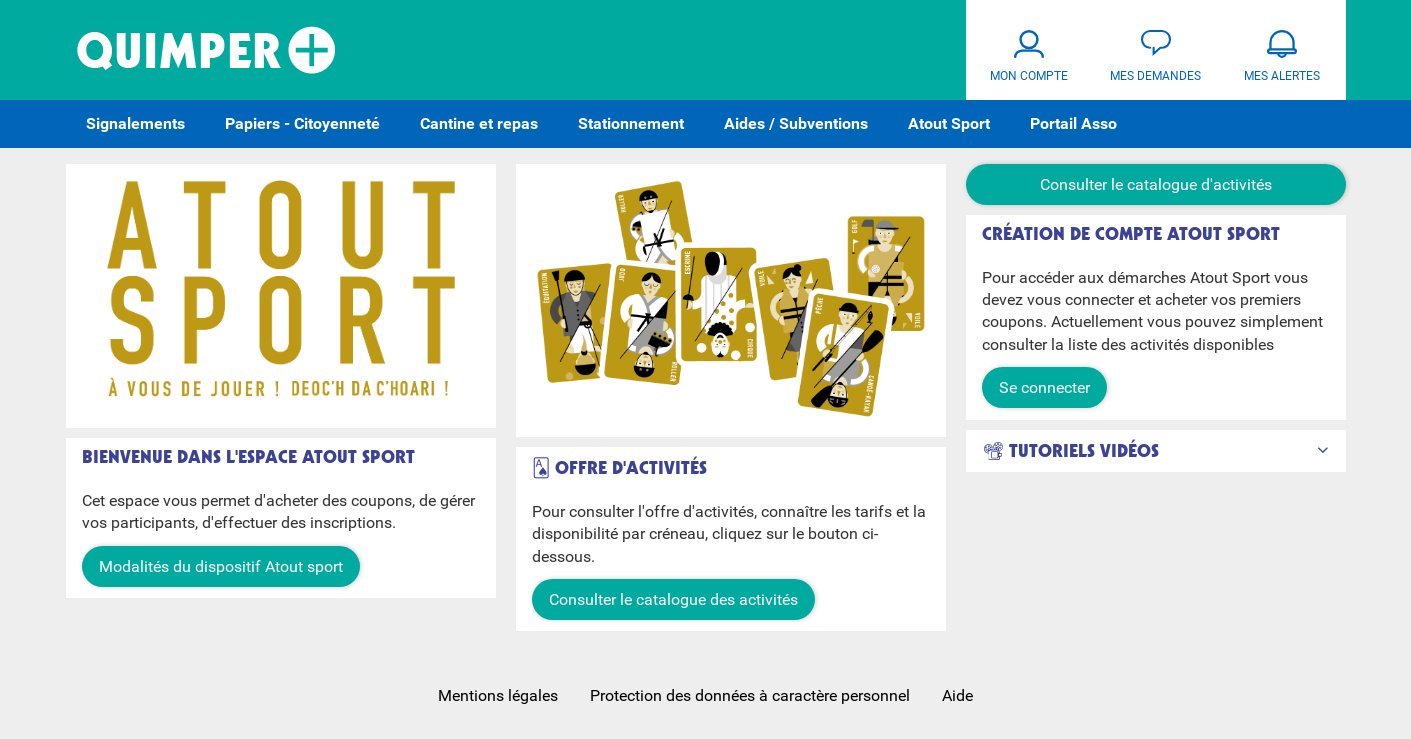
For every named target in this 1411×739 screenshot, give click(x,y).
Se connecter (1044, 387)
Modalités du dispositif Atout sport (221, 566)
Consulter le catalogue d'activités (1156, 184)
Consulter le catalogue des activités (673, 599)
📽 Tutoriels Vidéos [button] (1070, 452)
